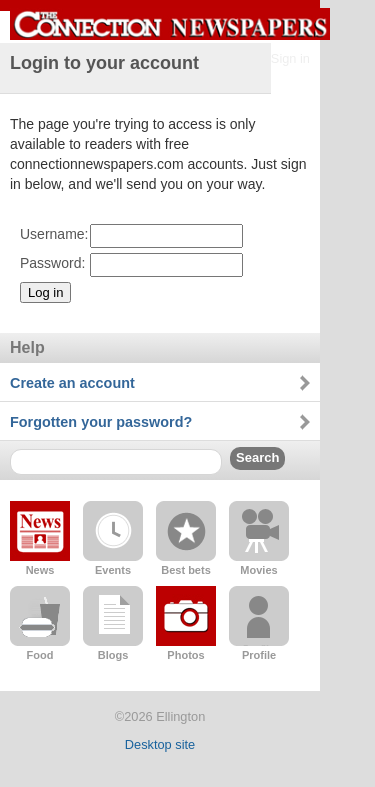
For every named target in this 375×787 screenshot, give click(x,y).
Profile (259, 655)
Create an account (72, 383)
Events (113, 570)
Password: (52, 263)
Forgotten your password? (101, 422)
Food (40, 655)
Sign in (290, 58)
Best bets (186, 570)
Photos (185, 655)
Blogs (113, 655)
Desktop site (160, 744)
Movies (258, 570)
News (40, 570)
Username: (54, 234)
